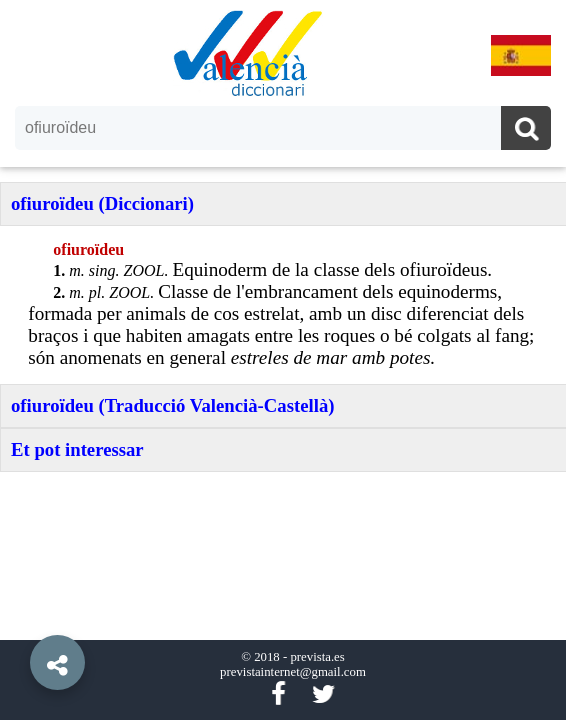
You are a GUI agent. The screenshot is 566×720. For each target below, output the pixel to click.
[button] (20, 617)
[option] (283, 360)
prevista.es (317, 657)
